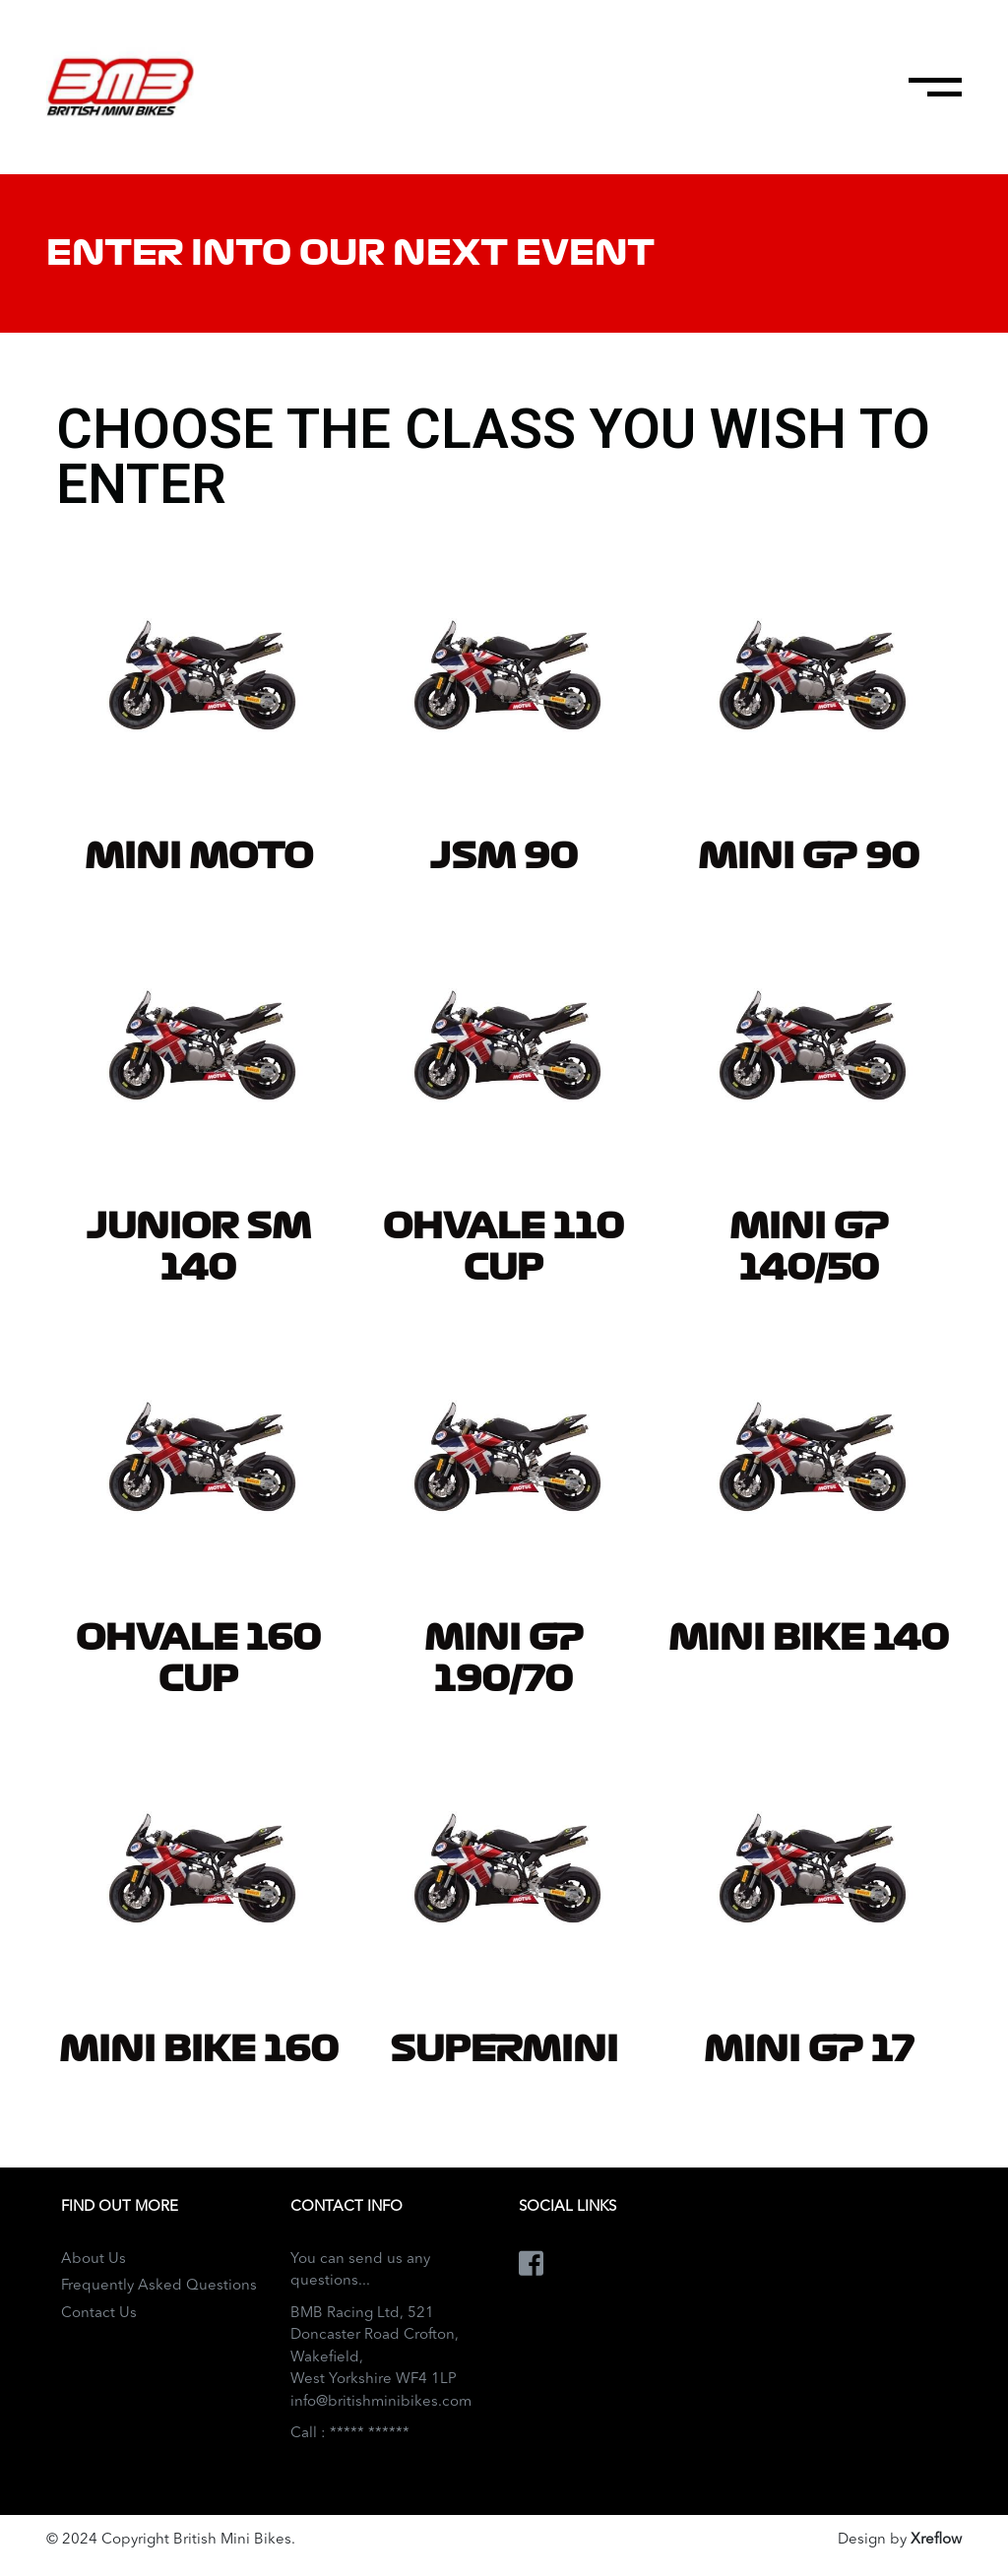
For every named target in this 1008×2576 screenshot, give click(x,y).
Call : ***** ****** (350, 2433)
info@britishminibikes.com (381, 2402)
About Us (93, 2259)
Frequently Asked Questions (159, 2286)
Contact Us (99, 2313)
